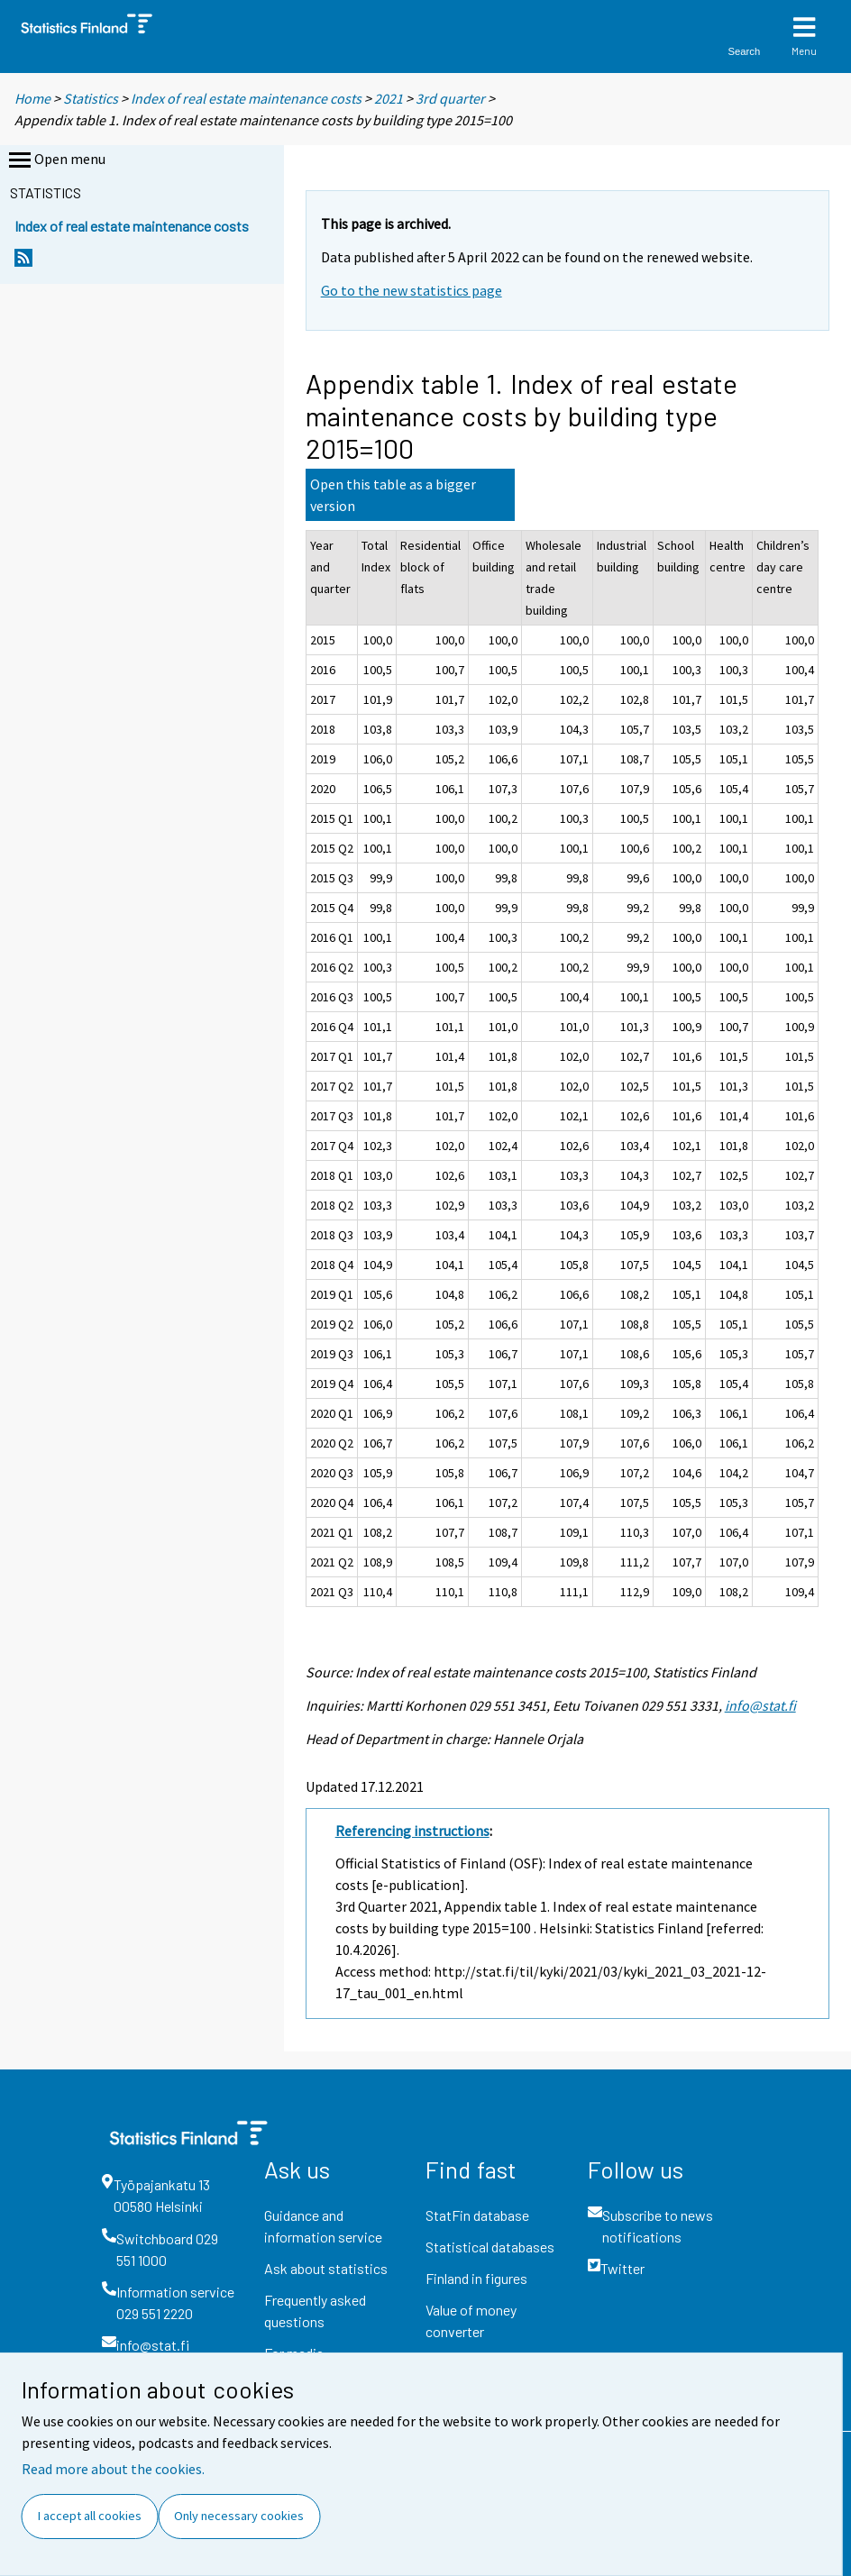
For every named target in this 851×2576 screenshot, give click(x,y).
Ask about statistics (326, 2268)
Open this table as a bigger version (393, 495)
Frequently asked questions (315, 2310)
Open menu (55, 160)
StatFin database (477, 2215)
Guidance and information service (323, 2225)
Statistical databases (490, 2246)
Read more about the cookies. (113, 2469)
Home (32, 98)
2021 (388, 98)
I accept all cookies (90, 2515)
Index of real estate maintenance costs (246, 98)
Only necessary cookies (239, 2515)
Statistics (90, 98)
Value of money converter (471, 2320)
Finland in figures (476, 2278)
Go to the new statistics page (411, 290)
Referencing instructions (412, 1831)
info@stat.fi (760, 1705)
